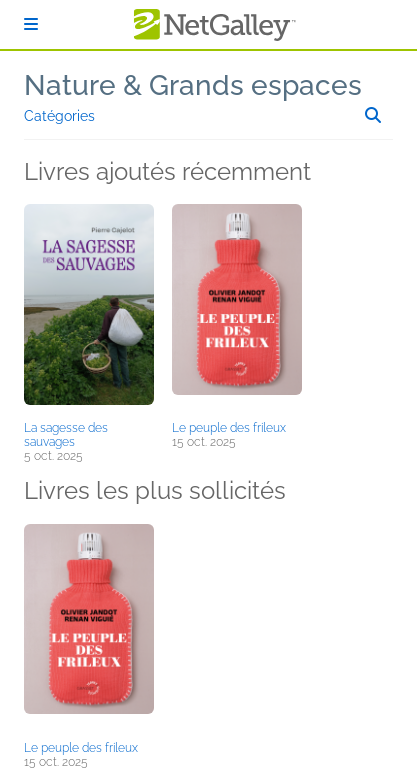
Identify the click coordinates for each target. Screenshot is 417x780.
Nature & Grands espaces (193, 85)
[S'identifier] (31, 24)
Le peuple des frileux (229, 428)
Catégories (59, 116)
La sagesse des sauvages (66, 435)
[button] (89, 309)
